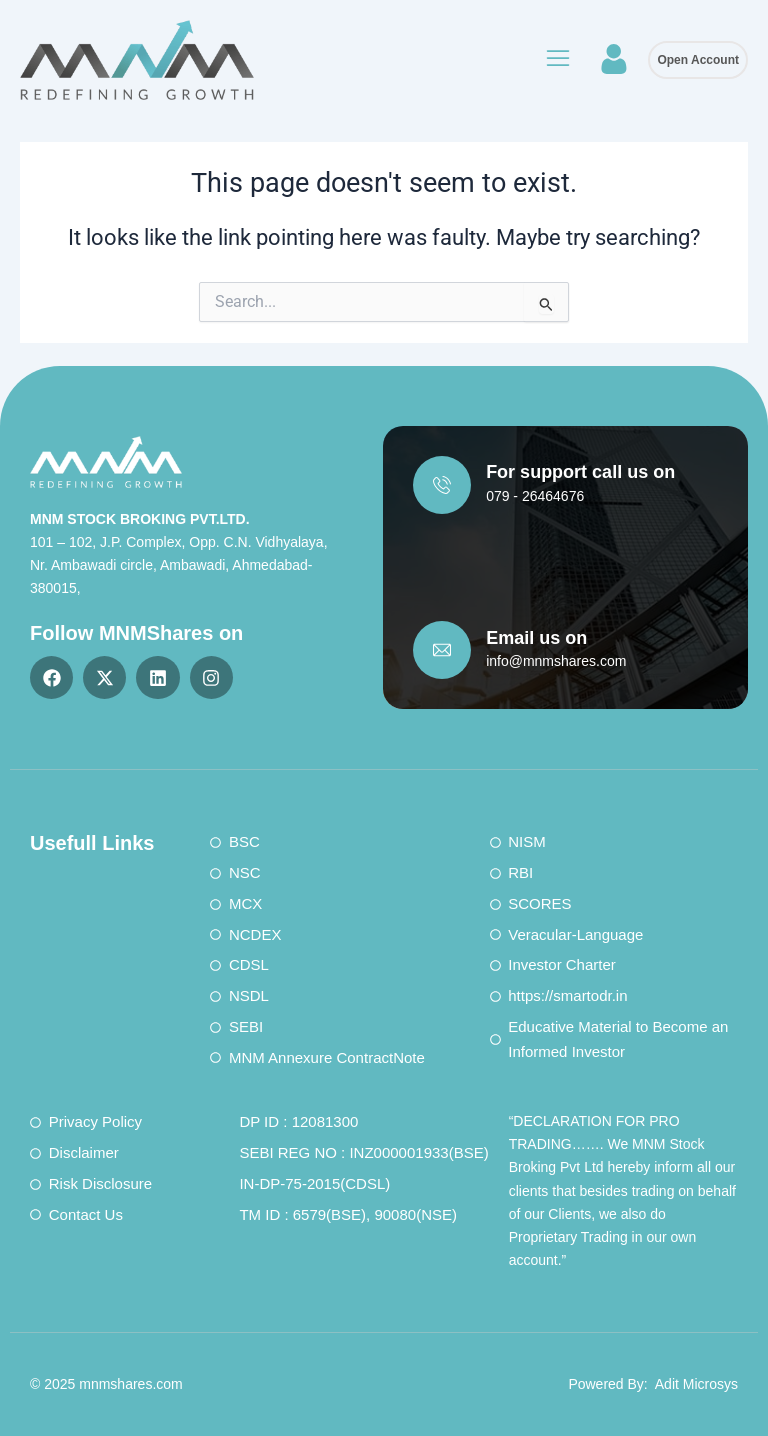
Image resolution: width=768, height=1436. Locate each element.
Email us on (536, 638)
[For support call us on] (442, 485)
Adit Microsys (696, 1384)
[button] (557, 60)
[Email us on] (442, 650)
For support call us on (580, 472)
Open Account (698, 60)
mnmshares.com (130, 1384)
